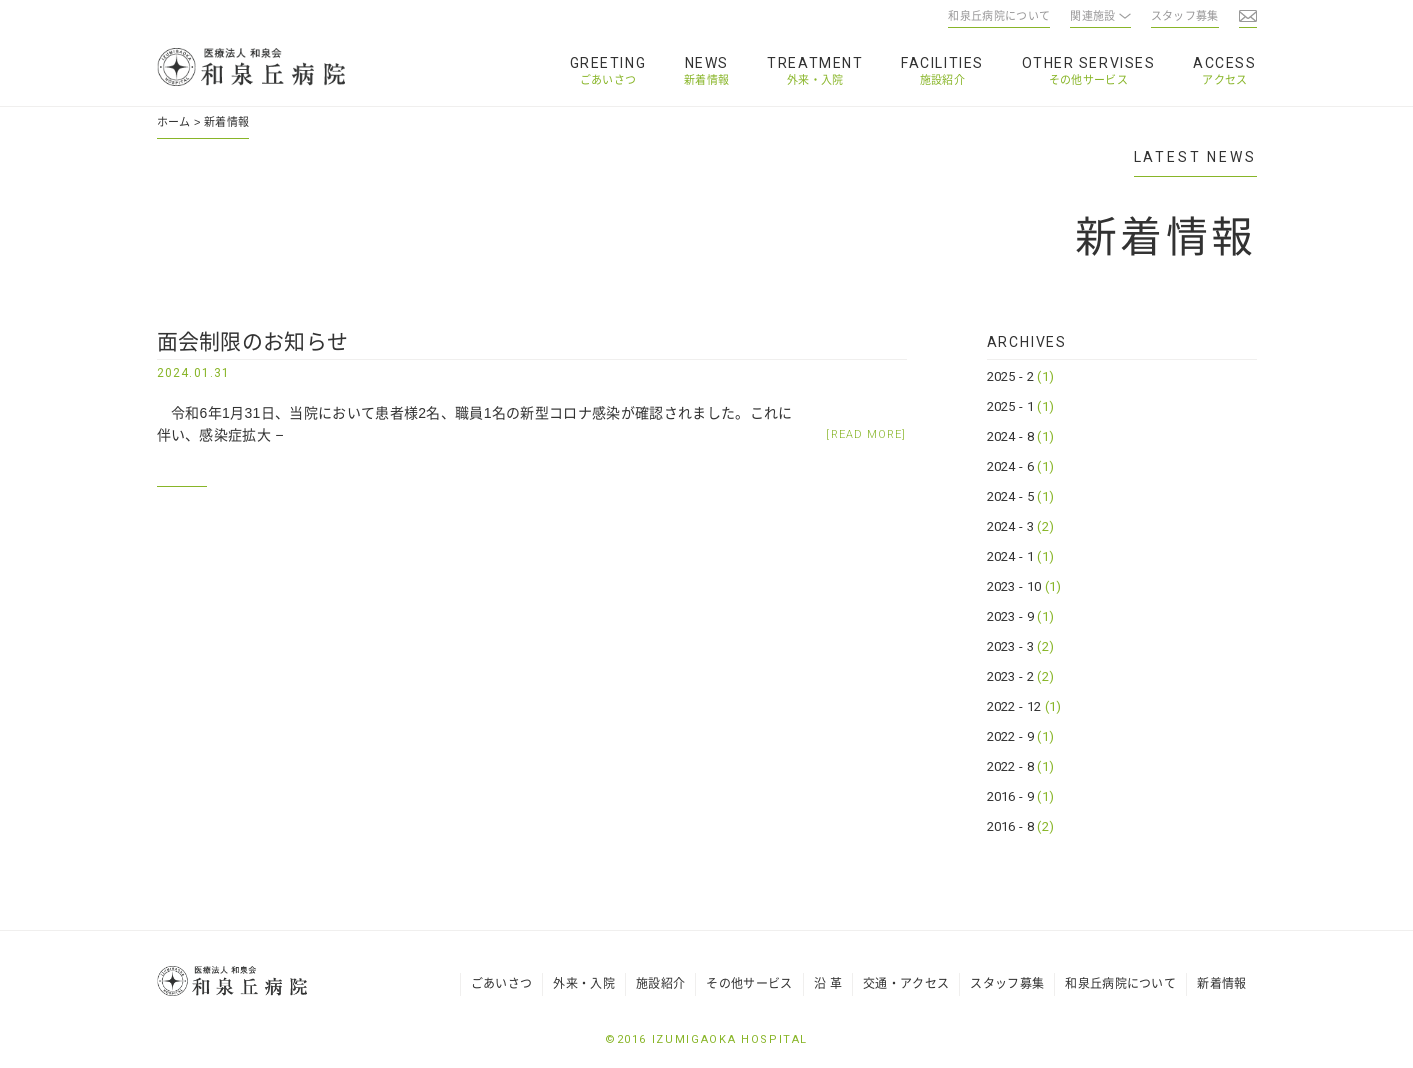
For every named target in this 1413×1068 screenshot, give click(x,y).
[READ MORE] (866, 434)
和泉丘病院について (1120, 984)
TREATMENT (815, 63)
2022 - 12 (1024, 706)
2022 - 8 (1021, 766)
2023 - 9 (1021, 616)
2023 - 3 (1021, 646)
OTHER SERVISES (1089, 63)
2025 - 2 (1021, 376)
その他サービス (1088, 80)
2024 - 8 (1021, 436)
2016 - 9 (1021, 796)
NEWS (707, 63)
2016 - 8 (1021, 826)
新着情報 (706, 80)
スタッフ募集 (1007, 984)
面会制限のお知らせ (253, 341)
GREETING (608, 63)
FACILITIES (942, 63)
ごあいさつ (608, 80)
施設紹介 (942, 80)
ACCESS (1224, 63)
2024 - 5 (1021, 496)
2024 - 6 (1021, 466)
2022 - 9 (1021, 736)
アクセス (1224, 80)
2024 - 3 (1021, 526)
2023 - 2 (1021, 676)
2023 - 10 (1024, 586)
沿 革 (828, 984)
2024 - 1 (1021, 556)
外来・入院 (815, 80)
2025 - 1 (1021, 406)
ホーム (174, 122)
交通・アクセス (906, 984)
